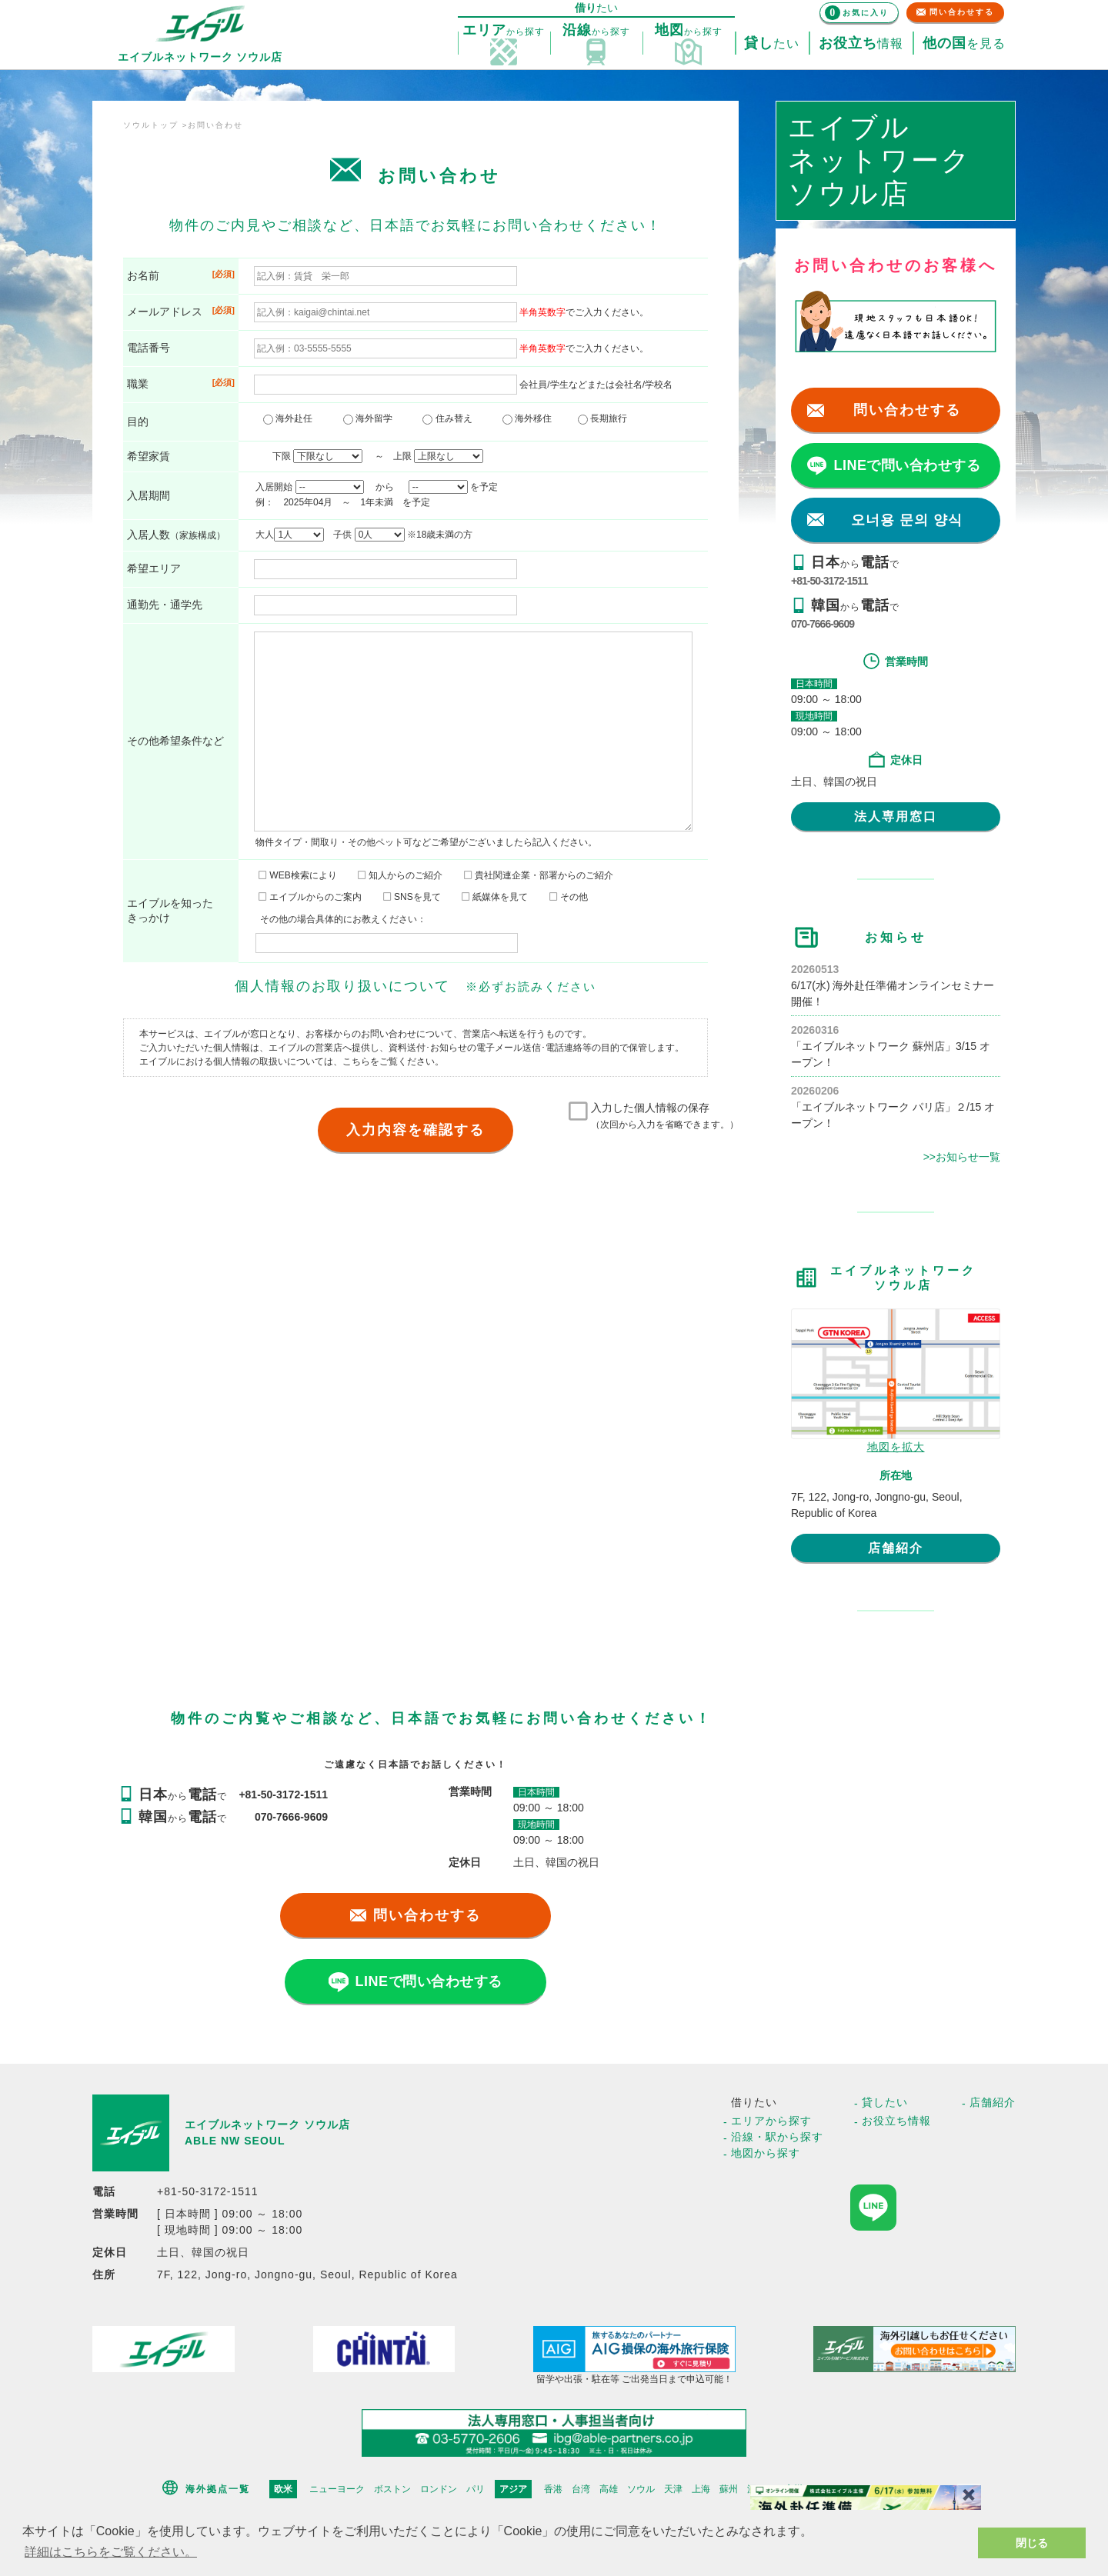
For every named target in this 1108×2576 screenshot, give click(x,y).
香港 (553, 2489)
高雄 (608, 2489)
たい (771, 43)
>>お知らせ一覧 (961, 1157)
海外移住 (531, 418)
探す (503, 30)
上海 (701, 2489)
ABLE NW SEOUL (235, 2140)
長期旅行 (602, 418)
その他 (568, 896)
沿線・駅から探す (777, 2137)
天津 (673, 2489)
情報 (861, 43)
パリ (475, 2489)
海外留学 (372, 418)
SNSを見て (412, 896)
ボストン (392, 2489)
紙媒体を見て (495, 896)
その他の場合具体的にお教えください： (343, 919)
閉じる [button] (1032, 2543)
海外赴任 (292, 418)
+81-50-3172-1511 (829, 581)
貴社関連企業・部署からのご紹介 (538, 875)
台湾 (581, 2489)
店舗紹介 (895, 1548)
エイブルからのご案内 (310, 896)
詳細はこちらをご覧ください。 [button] (111, 2551)
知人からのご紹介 (400, 875)
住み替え (451, 418)
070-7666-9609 (822, 624)
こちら (356, 1061)
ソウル (641, 2489)
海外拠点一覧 (217, 2489)
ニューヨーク (337, 2489)
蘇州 (728, 2489)
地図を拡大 (896, 1447)
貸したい (885, 2102)
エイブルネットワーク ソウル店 (267, 2124)
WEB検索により (298, 875)
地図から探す (765, 2153)
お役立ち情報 (896, 2120)
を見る (964, 43)
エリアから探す (771, 2120)
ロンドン (438, 2489)
